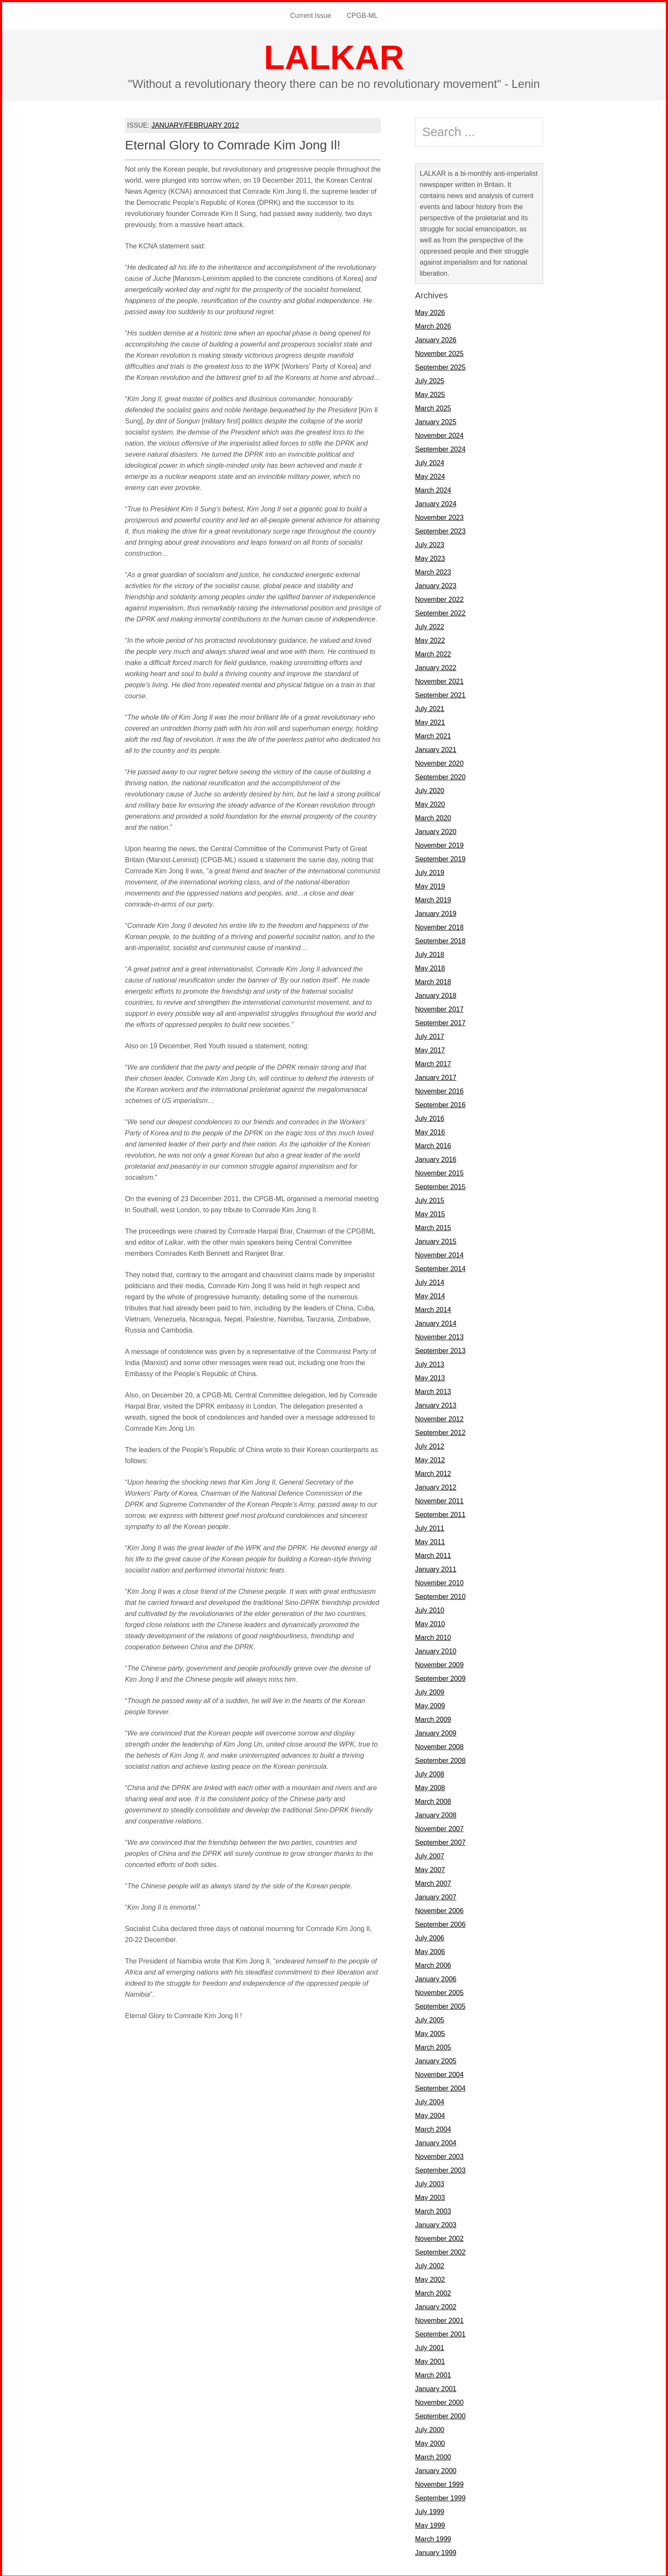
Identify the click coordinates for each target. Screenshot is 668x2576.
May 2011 (430, 1540)
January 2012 (435, 1485)
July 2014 (429, 1280)
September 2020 (440, 775)
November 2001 (439, 2318)
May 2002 (430, 2277)
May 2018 (430, 966)
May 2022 (430, 638)
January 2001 (435, 2387)
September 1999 (440, 2496)
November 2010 (439, 1581)
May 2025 (430, 393)
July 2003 (429, 2182)
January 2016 (435, 1157)
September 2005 (440, 2004)
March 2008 (433, 1799)
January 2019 (435, 912)
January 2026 (435, 338)
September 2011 (440, 1513)
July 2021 (429, 707)
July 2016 (429, 1116)
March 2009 (433, 1717)
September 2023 (440, 529)
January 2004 (435, 2141)
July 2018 (429, 953)
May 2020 (430, 802)
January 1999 (435, 2551)
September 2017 (440, 1021)
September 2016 (440, 1103)
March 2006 (433, 1963)
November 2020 (439, 761)
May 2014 (430, 1294)
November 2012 (439, 1417)
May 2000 (430, 2441)
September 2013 (440, 1349)
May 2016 (430, 1130)
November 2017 (439, 1007)
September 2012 (440, 1431)
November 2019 (439, 843)
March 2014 (433, 1308)
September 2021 (440, 693)
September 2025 (440, 365)
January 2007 (435, 1895)
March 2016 (433, 1144)
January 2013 (435, 1403)
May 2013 (430, 1376)
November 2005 (439, 1991)
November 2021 (439, 679)
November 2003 (439, 2155)
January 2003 (435, 2223)
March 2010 (433, 1636)
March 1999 (433, 2537)
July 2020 (429, 789)
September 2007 (440, 1840)
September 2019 (440, 857)
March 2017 (433, 1062)
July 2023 (429, 543)
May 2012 (430, 1458)
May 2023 (430, 556)
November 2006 (439, 1909)
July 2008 (429, 1772)
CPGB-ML (361, 14)
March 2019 (433, 898)
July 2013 (429, 1362)
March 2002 (433, 2291)
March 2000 (433, 2455)
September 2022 (440, 611)
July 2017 (429, 1035)
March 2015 (433, 1226)
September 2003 (440, 2168)
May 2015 (430, 1212)
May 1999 (430, 2523)
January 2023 (435, 584)
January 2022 (435, 666)
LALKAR (334, 56)
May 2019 (430, 884)
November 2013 (439, 1335)
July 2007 (429, 1854)
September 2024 (440, 447)
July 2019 (429, 871)
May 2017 (430, 1048)
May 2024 (430, 474)
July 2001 (429, 2346)
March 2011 (433, 1554)
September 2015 (440, 1185)
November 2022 (439, 597)
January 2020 (435, 830)
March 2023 (433, 570)
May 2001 (430, 2359)
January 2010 (435, 1649)
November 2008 (439, 1745)
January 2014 (435, 1321)
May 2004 (430, 2114)
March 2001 (433, 2373)
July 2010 (429, 1608)
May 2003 (430, 2196)
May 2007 (430, 1868)
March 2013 (433, 1390)
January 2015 (435, 1239)
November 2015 (439, 1171)
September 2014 (440, 1267)
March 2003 (433, 2209)
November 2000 (439, 2400)
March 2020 (433, 816)
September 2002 (440, 2250)
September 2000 (440, 2414)
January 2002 (435, 2305)
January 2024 (435, 502)
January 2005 (435, 2059)
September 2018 (440, 939)
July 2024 (429, 461)
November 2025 (439, 352)
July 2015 (429, 1198)
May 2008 (430, 1786)
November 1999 (439, 2482)
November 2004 (439, 2073)
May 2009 (430, 1704)
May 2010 (430, 1622)
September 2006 (440, 1922)
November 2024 (439, 434)
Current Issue (311, 14)
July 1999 (429, 2510)
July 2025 (429, 379)
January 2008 (435, 1813)
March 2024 (433, 488)
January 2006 (435, 1977)
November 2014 (439, 1253)
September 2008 (440, 1758)
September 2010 (440, 1595)
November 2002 (439, 2237)
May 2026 (430, 311)
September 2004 (440, 2086)
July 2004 (429, 2100)
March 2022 (433, 652)
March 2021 (433, 734)
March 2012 (433, 1472)
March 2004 (433, 2127)
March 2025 (433, 406)
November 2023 (439, 515)
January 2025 (435, 420)
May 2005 (430, 2032)
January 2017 (435, 1075)
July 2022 (429, 625)
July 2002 (429, 2264)
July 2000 (429, 2428)
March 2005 (433, 2045)
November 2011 (439, 1499)
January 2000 (435, 2469)
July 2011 (429, 1526)
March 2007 (433, 1881)
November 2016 (439, 1089)
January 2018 (435, 994)
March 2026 (433, 324)
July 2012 (429, 1444)
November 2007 (439, 1827)
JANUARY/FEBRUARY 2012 (195, 123)
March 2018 (433, 980)
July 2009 (429, 1690)
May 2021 (430, 720)
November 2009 (439, 1663)
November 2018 (439, 925)
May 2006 (430, 1950)
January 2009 (435, 1731)
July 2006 (429, 1936)
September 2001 (440, 2332)
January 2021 (435, 748)
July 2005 (429, 2018)
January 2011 (435, 1567)
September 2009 (440, 1676)
